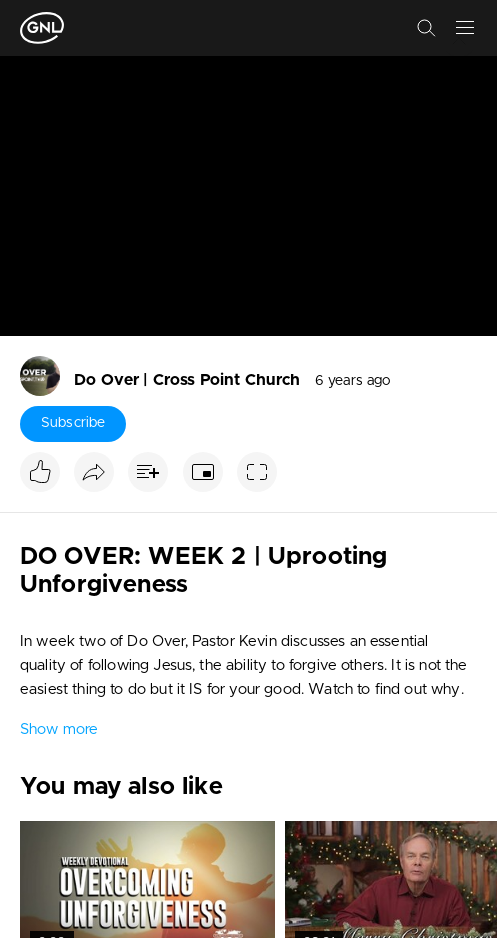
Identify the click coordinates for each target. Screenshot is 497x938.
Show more (59, 729)
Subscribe (73, 423)
